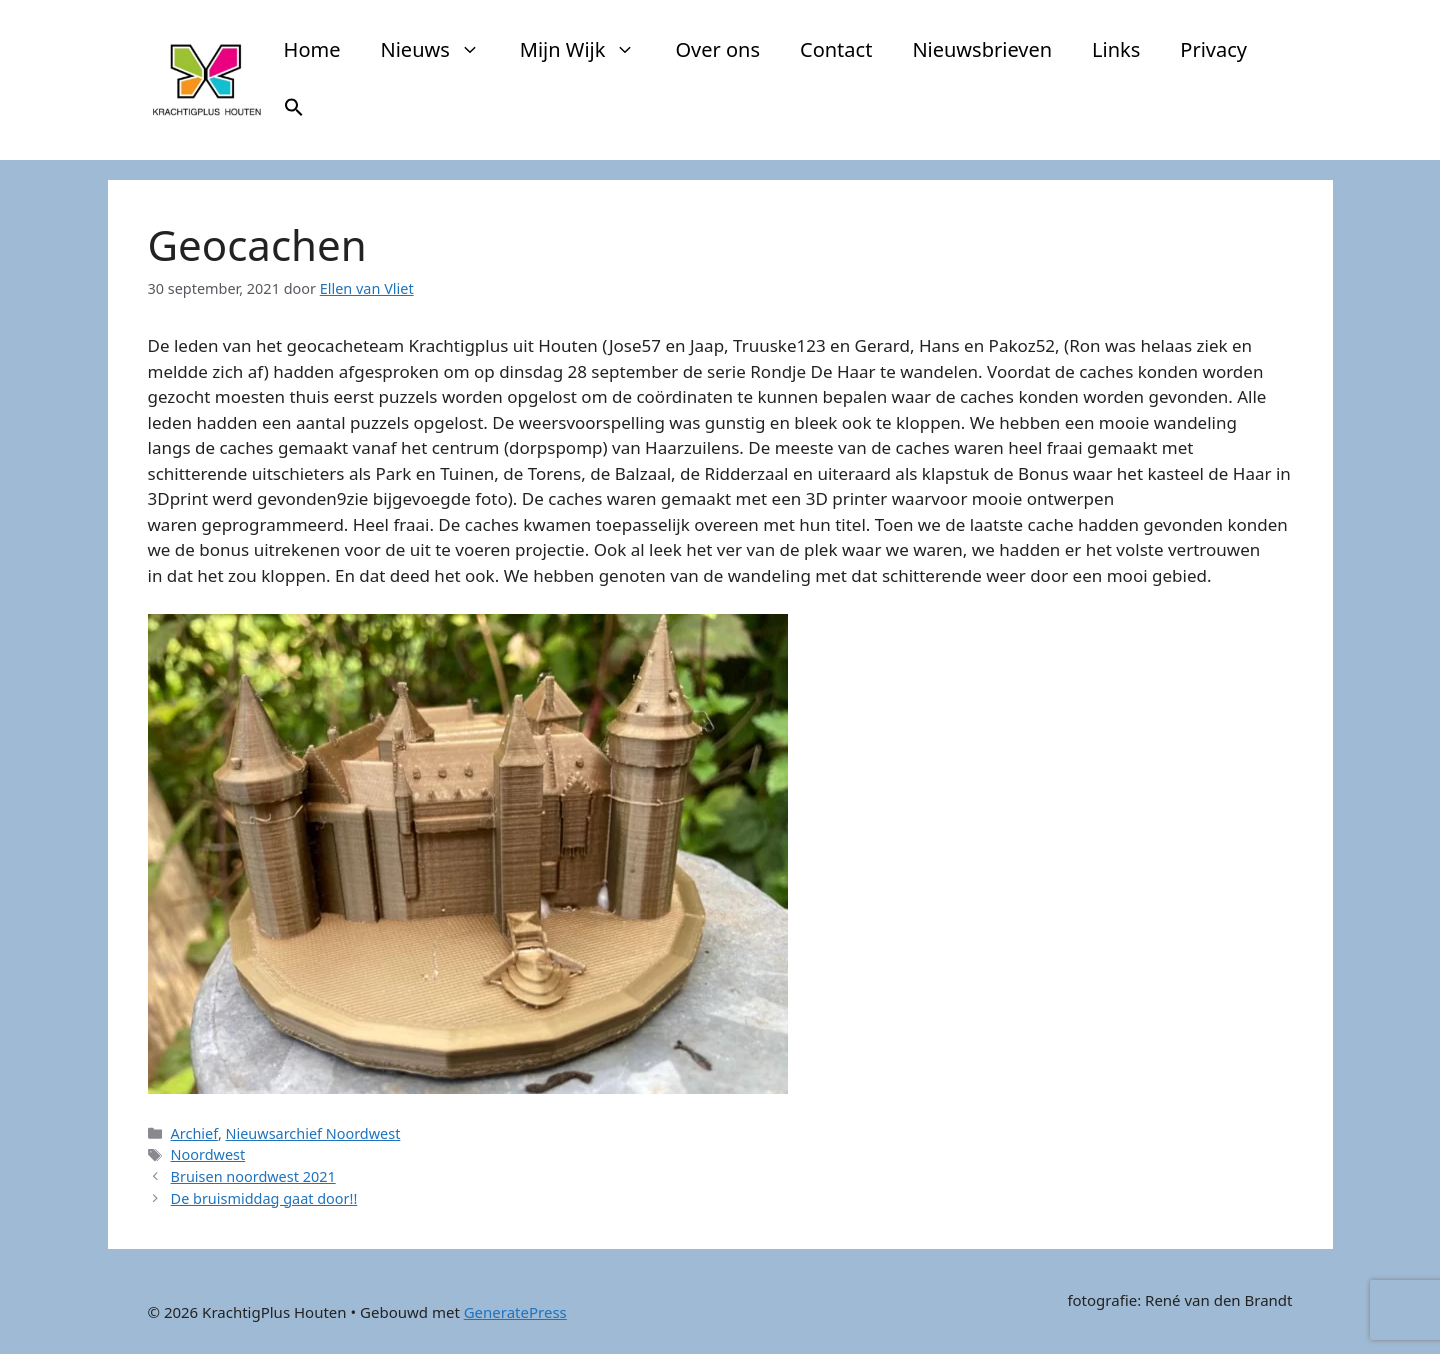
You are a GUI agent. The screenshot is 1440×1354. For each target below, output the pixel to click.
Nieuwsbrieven (982, 49)
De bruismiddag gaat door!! (264, 1198)
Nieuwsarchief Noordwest (313, 1133)
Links (1116, 49)
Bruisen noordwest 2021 (253, 1176)
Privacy (1213, 49)
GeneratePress (515, 1312)
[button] (294, 110)
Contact (836, 49)
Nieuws (440, 50)
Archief (194, 1133)
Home (312, 49)
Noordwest (208, 1154)
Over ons (717, 49)
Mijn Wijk (588, 50)
